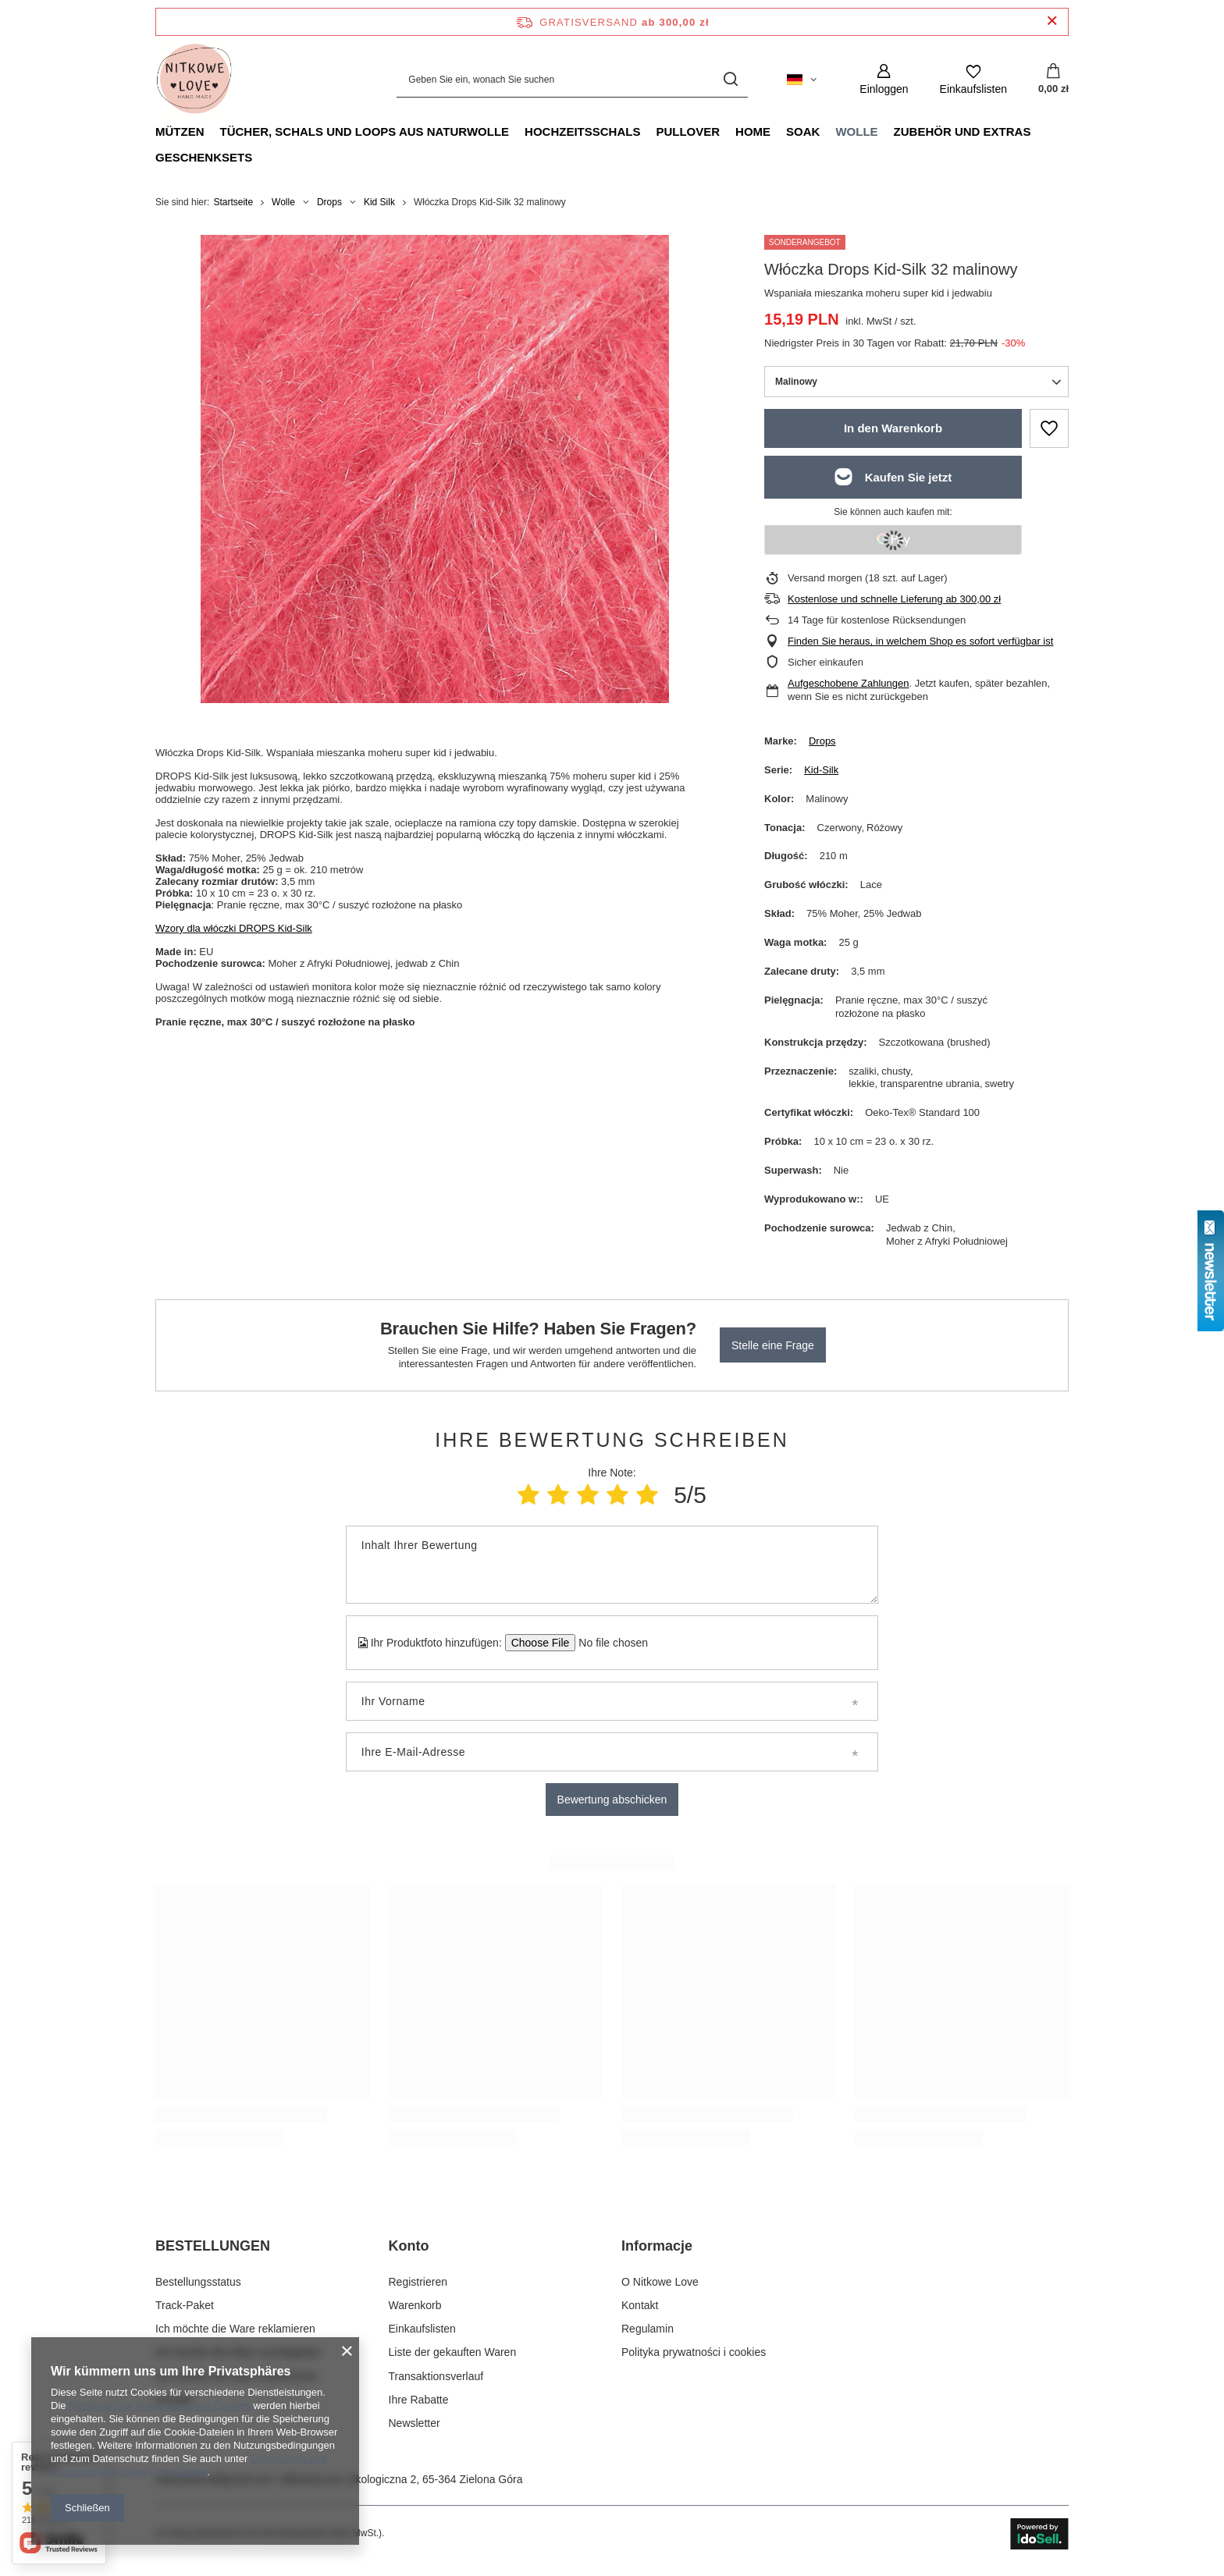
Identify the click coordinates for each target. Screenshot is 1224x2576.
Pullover (688, 131)
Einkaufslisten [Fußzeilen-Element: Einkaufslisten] (422, 2328)
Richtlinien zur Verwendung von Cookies (160, 2405)
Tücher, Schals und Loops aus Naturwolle (365, 131)
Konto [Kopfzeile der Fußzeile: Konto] (409, 2246)
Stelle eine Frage (772, 1345)
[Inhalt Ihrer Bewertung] (612, 1565)
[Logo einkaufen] (194, 80)
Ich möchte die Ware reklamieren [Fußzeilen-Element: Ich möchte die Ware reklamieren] (235, 2328)
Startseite (233, 202)
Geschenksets (203, 157)
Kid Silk (379, 202)
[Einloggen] (883, 79)
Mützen (180, 131)
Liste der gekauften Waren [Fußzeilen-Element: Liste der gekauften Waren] (453, 2352)
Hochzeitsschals (582, 131)
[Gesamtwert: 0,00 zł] (1053, 79)
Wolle (856, 131)
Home (752, 131)
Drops (329, 202)
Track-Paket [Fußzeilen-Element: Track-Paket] (184, 2305)
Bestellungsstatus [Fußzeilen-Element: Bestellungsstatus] (198, 2282)
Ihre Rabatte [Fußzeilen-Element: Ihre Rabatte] (419, 2399)
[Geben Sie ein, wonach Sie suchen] (572, 79)
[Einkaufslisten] (973, 79)
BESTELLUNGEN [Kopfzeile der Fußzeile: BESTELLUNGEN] (212, 2246)
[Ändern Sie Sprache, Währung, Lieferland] (802, 79)
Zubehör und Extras (962, 131)
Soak (803, 131)
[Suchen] (730, 79)
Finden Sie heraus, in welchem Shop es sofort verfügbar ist (920, 641)
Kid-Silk (821, 770)
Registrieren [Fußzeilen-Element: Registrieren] (418, 2282)
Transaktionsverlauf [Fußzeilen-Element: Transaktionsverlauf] (436, 2376)
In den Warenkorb (893, 428)
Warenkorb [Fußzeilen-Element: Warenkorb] (415, 2305)
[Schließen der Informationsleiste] (1052, 21)
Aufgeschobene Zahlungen (848, 683)
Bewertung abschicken (612, 1799)
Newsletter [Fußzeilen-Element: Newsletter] (414, 2423)
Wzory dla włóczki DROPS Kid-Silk (233, 928)
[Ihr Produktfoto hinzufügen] (608, 1642)
